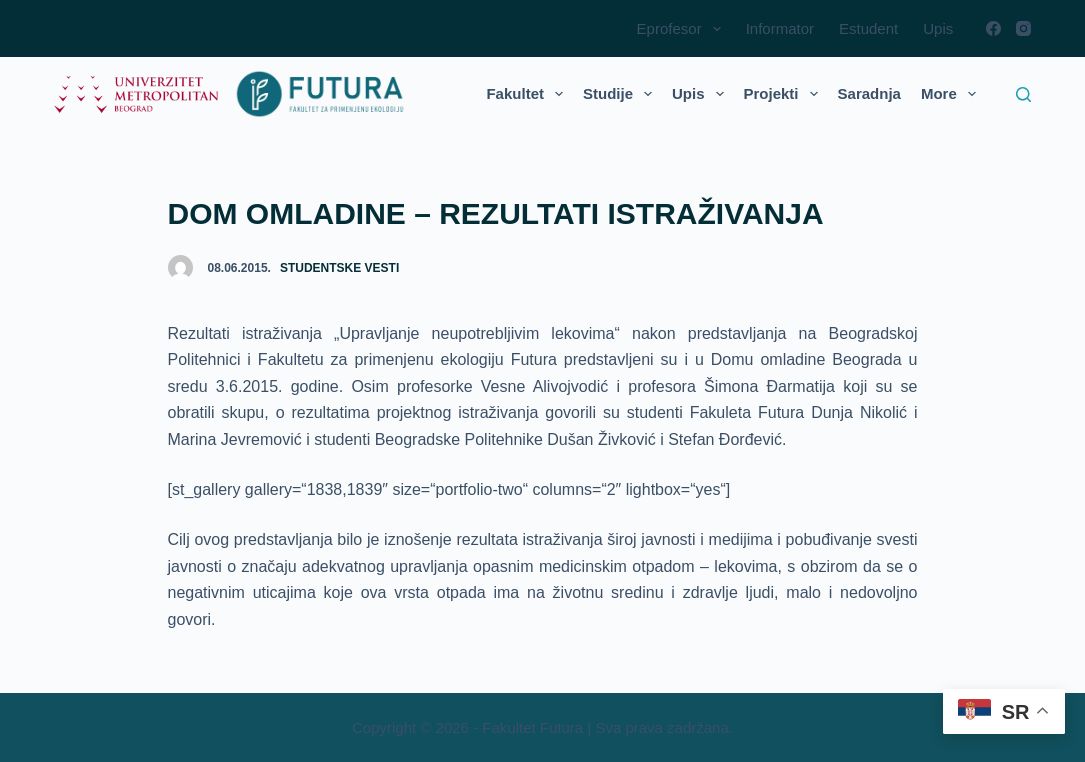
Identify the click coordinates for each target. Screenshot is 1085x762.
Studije (621, 94)
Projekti (785, 94)
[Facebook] (993, 28)
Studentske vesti (339, 268)
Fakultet (528, 94)
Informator (780, 28)
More (952, 94)
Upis (938, 28)
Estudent (868, 28)
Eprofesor (683, 29)
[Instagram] (1023, 28)
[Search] (1023, 94)
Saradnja (869, 93)
